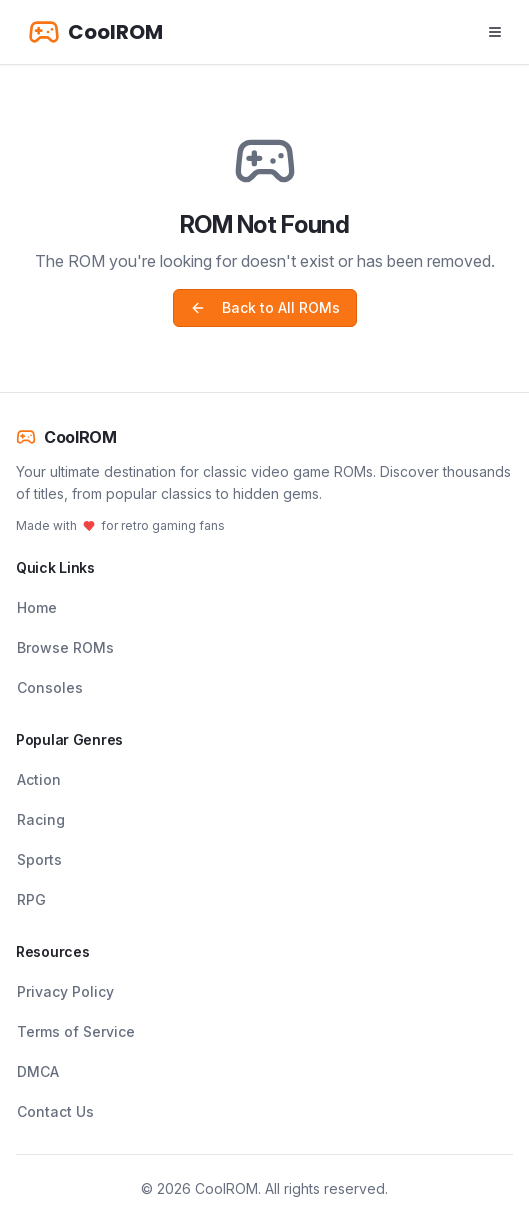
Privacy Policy (65, 991)
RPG (31, 899)
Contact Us (55, 1111)
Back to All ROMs (265, 307)
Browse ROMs (65, 647)
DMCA (38, 1071)
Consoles (50, 687)
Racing (41, 819)
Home (37, 607)
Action (39, 779)
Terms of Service (76, 1031)
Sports (39, 859)
